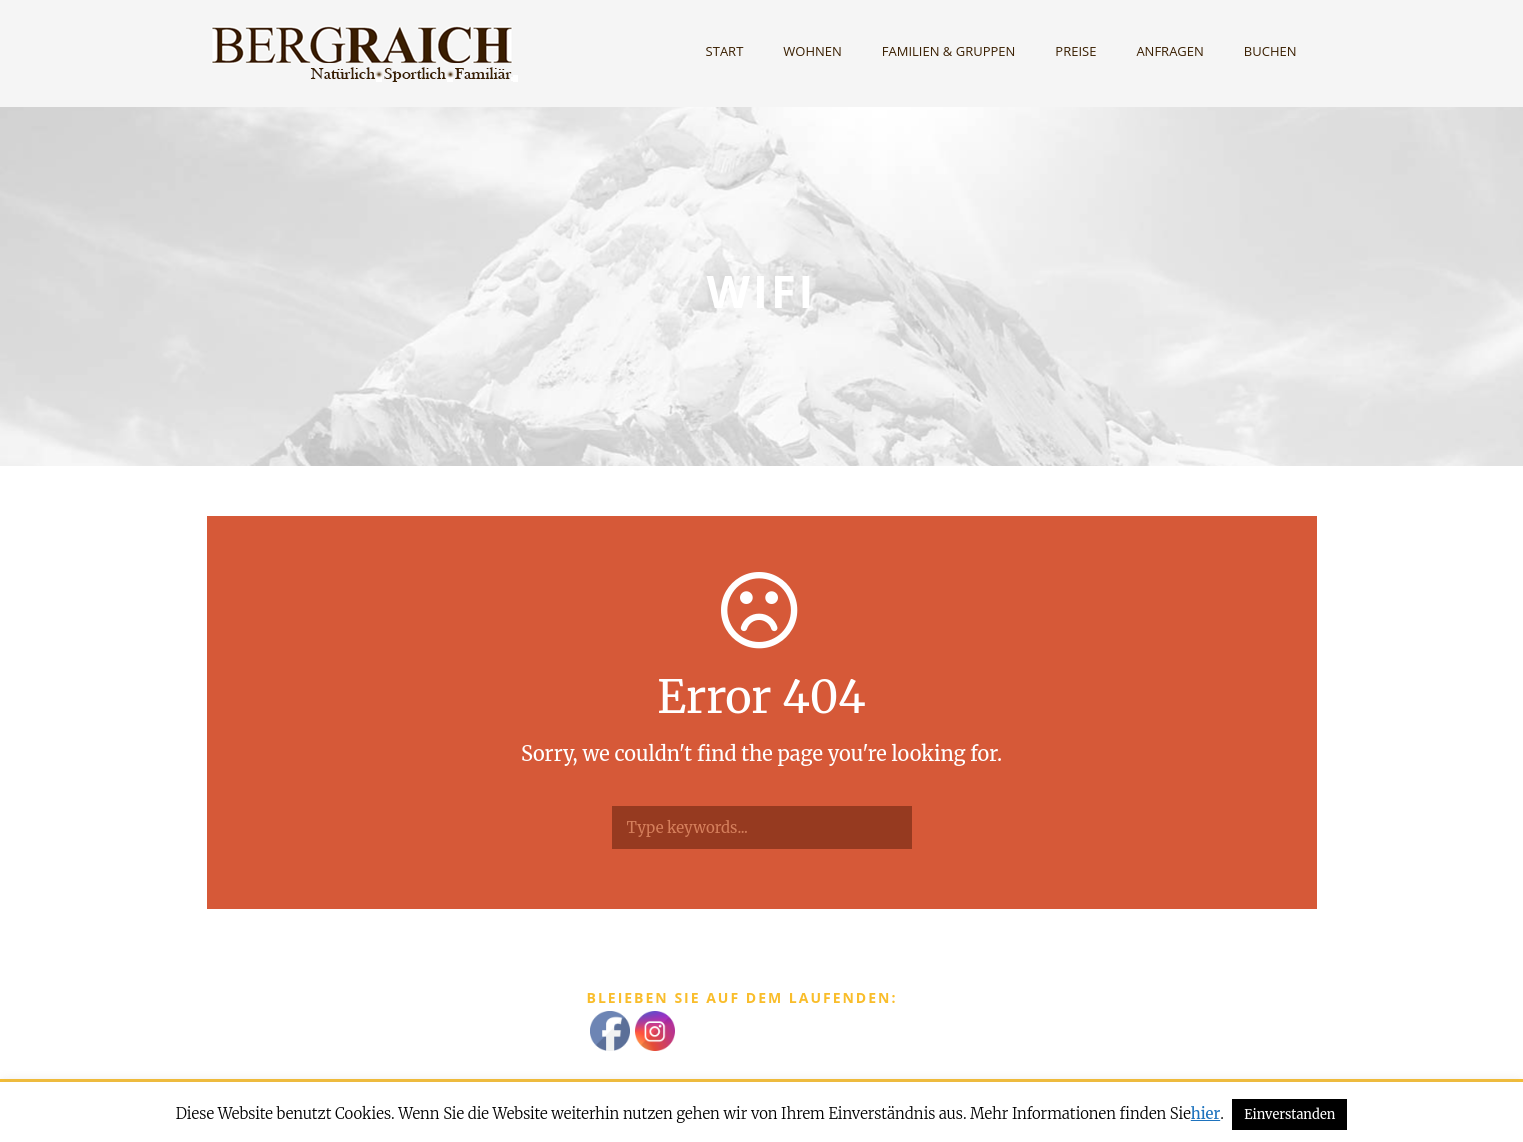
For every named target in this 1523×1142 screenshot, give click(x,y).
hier (1205, 1113)
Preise (1075, 51)
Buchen (1270, 51)
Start (725, 51)
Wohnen (812, 51)
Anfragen (1169, 51)
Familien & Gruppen (949, 51)
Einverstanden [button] (1289, 1114)
